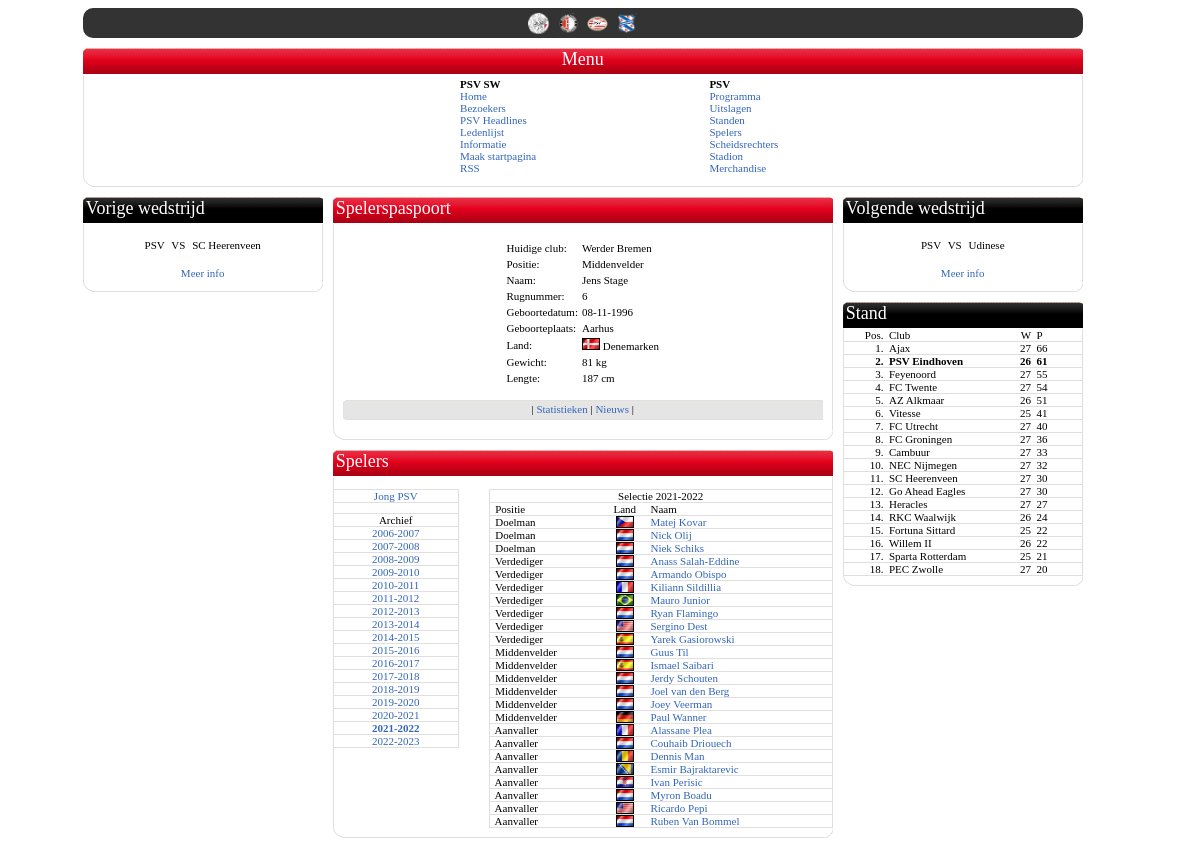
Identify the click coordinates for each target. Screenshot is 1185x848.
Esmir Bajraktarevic (694, 769)
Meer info (203, 273)
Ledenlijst (482, 132)
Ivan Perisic (676, 782)
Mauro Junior (680, 600)
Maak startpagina (498, 156)
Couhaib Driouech (690, 743)
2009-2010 (396, 572)
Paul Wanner (678, 717)
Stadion (726, 156)
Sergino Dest (678, 626)
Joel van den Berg (689, 691)
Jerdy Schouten (684, 678)
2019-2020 (396, 702)
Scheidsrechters (743, 144)
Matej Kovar (678, 522)
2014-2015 (396, 637)
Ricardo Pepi (678, 808)
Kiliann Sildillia (685, 587)
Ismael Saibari (681, 665)
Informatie (483, 144)
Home (473, 96)
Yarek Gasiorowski (692, 639)
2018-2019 (396, 689)
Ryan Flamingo (684, 613)
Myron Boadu (680, 795)
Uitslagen (730, 108)
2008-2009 (396, 559)
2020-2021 (396, 715)
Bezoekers (483, 108)
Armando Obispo (688, 574)
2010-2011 (395, 585)
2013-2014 (396, 624)
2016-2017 (396, 663)
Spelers (725, 132)
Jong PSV (396, 496)
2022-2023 (396, 741)
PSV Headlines (493, 120)
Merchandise (737, 168)
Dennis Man (677, 756)
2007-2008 (396, 546)
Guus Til (669, 652)
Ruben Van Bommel (694, 821)
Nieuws (612, 409)
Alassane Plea (680, 730)
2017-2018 (396, 676)
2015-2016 (396, 650)
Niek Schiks (676, 548)
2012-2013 (396, 611)
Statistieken (561, 409)
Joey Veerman (681, 704)
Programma (734, 96)
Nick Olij (670, 535)
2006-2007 (396, 533)
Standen (726, 120)
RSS (470, 168)
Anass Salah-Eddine (694, 561)
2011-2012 (395, 598)
